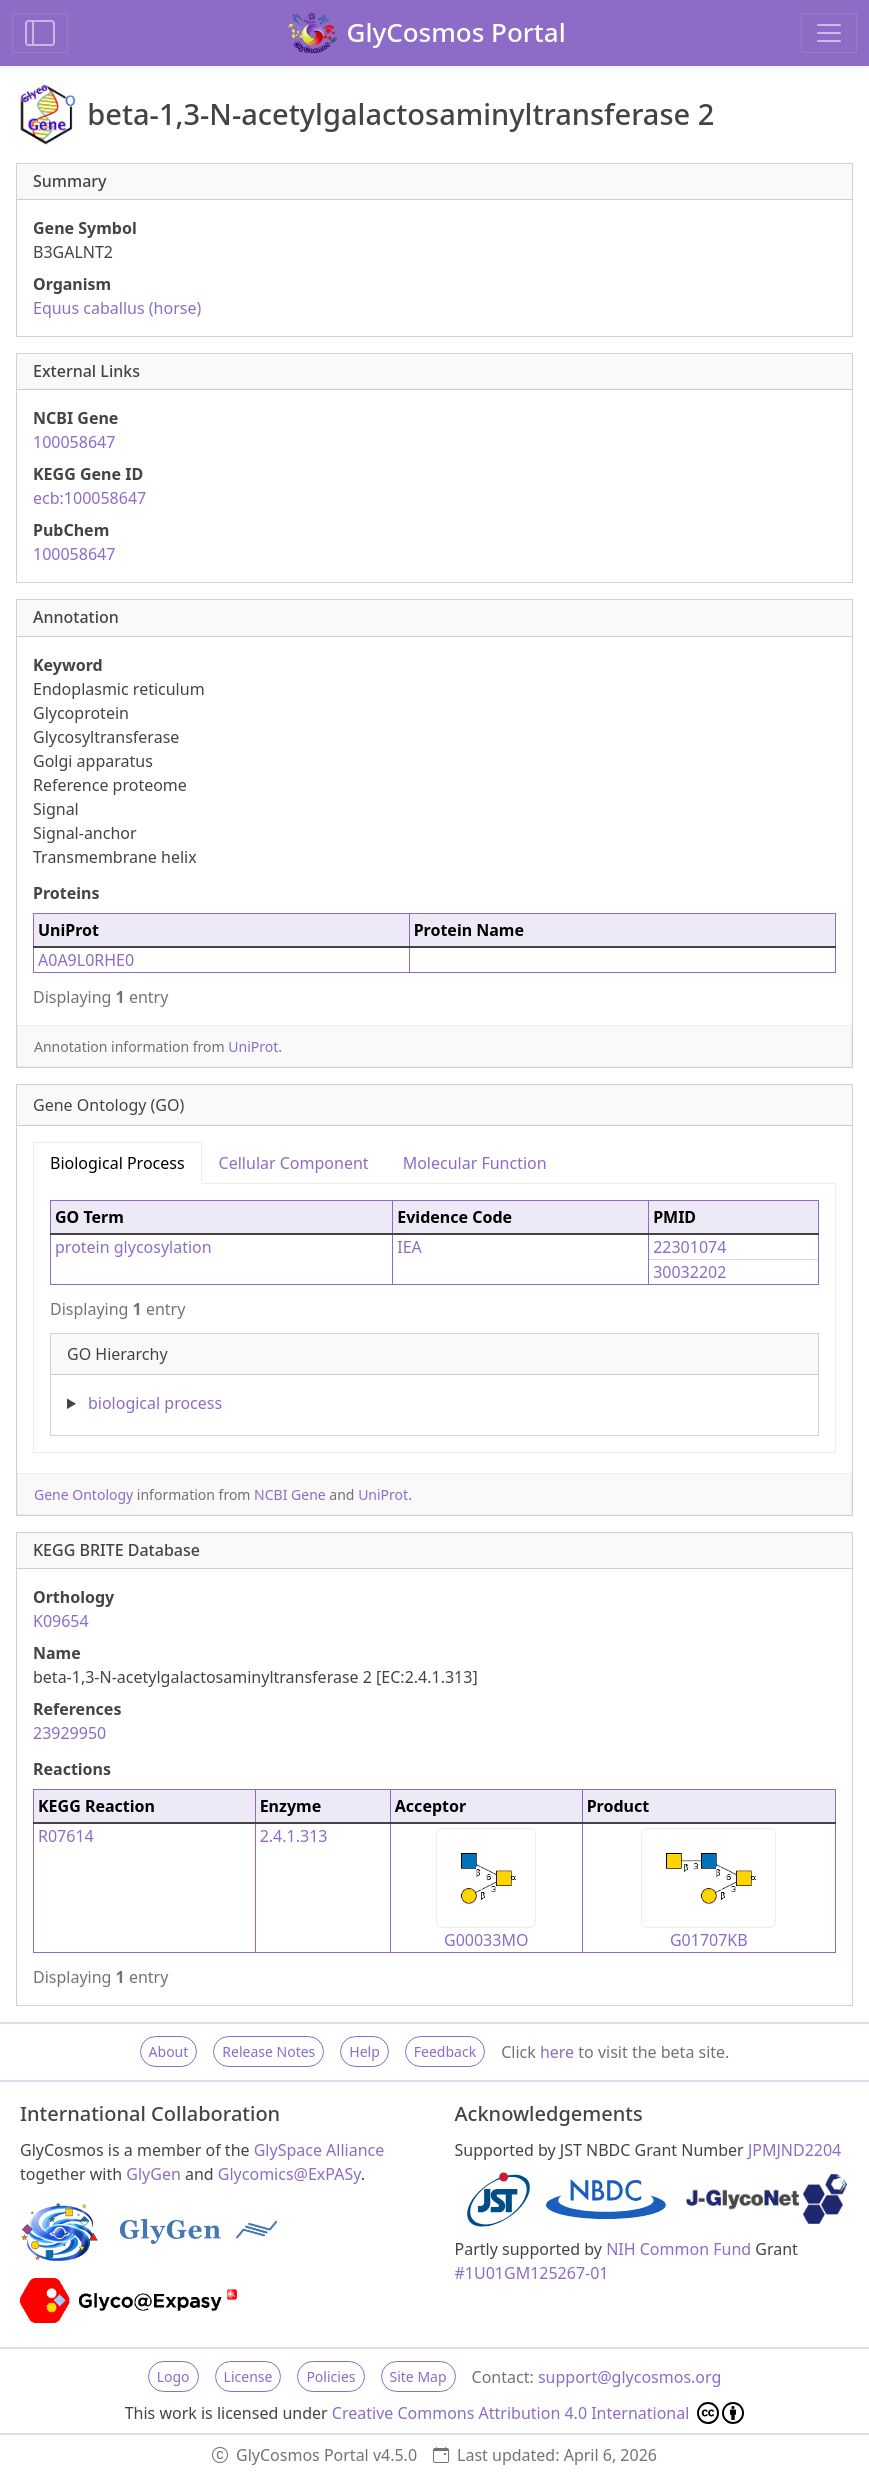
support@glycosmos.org (629, 2377)
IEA (409, 1247)
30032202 (689, 1272)
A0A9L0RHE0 (86, 960)
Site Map (418, 2376)
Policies (330, 2376)
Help (364, 2051)
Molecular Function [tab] (475, 1163)
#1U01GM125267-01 (532, 2273)
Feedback (445, 2051)
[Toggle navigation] (829, 33)
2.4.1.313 (294, 1836)
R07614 (66, 1836)
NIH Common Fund (678, 2249)
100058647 (74, 442)
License (248, 2376)
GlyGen (153, 2174)
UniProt (253, 1046)
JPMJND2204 (794, 2150)
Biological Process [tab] (117, 1163)
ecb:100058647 (89, 498)
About (169, 2051)
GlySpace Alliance (319, 2150)
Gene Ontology (83, 1494)
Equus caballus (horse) (117, 308)
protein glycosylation (133, 1247)
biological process (155, 1403)
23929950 (69, 1733)
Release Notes (268, 2051)
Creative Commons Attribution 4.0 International (538, 2413)
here (557, 2052)
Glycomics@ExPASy (289, 2174)
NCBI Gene (290, 1494)
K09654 (61, 1621)
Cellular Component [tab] (294, 1163)
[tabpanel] (434, 1310)
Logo (173, 2376)
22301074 (689, 1247)
